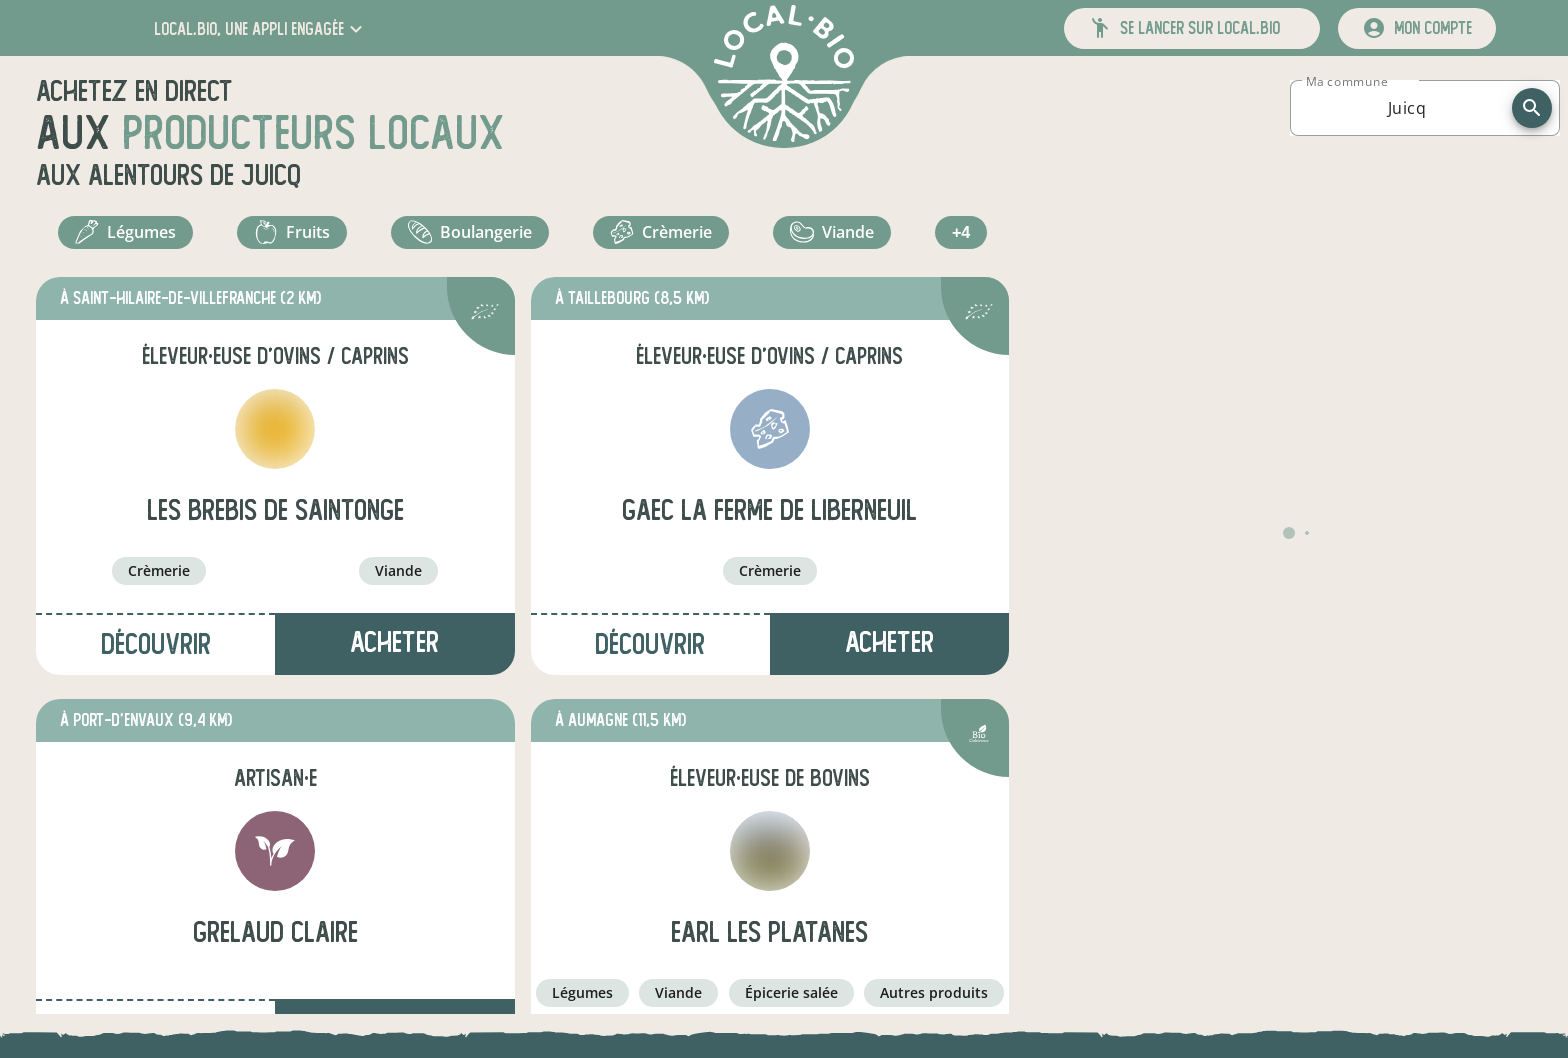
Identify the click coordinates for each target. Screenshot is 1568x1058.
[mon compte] (1417, 28)
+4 (963, 238)
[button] (260, 28)
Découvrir (156, 655)
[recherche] (1532, 108)
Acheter (394, 653)
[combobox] (1407, 108)
